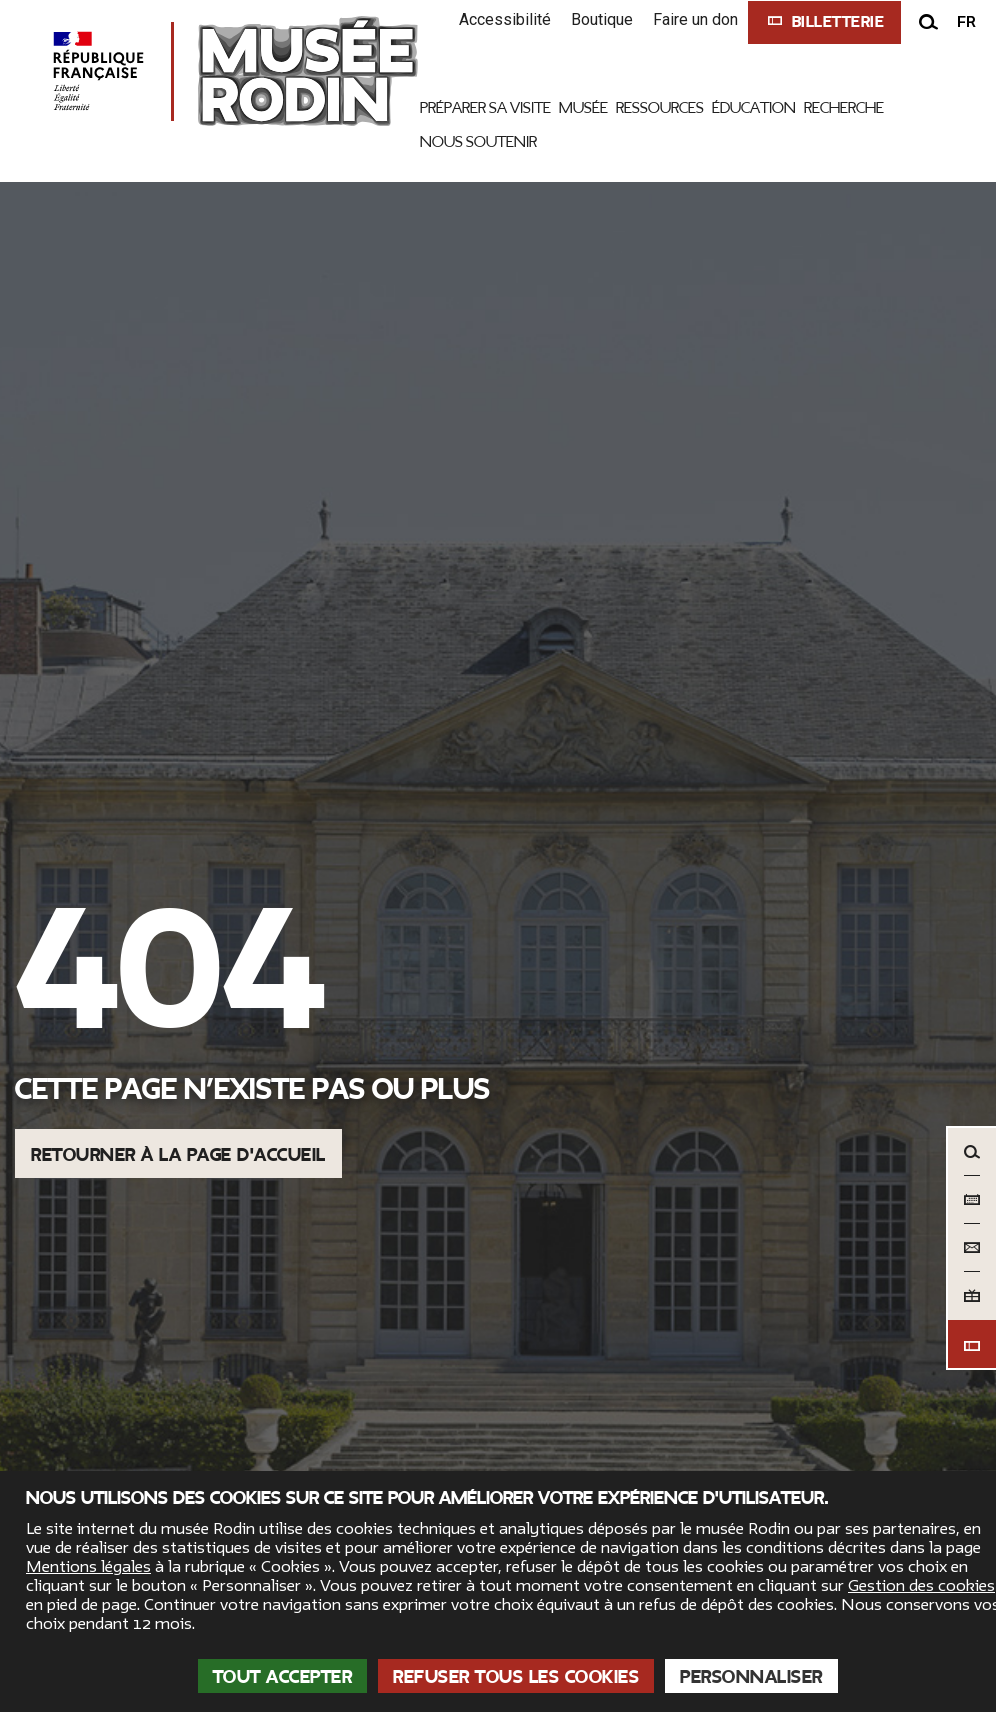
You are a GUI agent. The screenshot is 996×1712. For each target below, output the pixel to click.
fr (966, 22)
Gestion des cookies (921, 1586)
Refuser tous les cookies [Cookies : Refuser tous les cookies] (516, 1677)
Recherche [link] (844, 108)
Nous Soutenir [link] (478, 142)
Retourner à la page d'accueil (178, 1155)
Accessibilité (505, 19)
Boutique (602, 19)
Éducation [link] (754, 108)
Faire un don (695, 19)
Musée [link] (583, 108)
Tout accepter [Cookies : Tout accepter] (283, 1677)
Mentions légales (88, 1567)
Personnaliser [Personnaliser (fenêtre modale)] (751, 1677)
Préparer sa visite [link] (485, 108)
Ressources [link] (660, 108)
